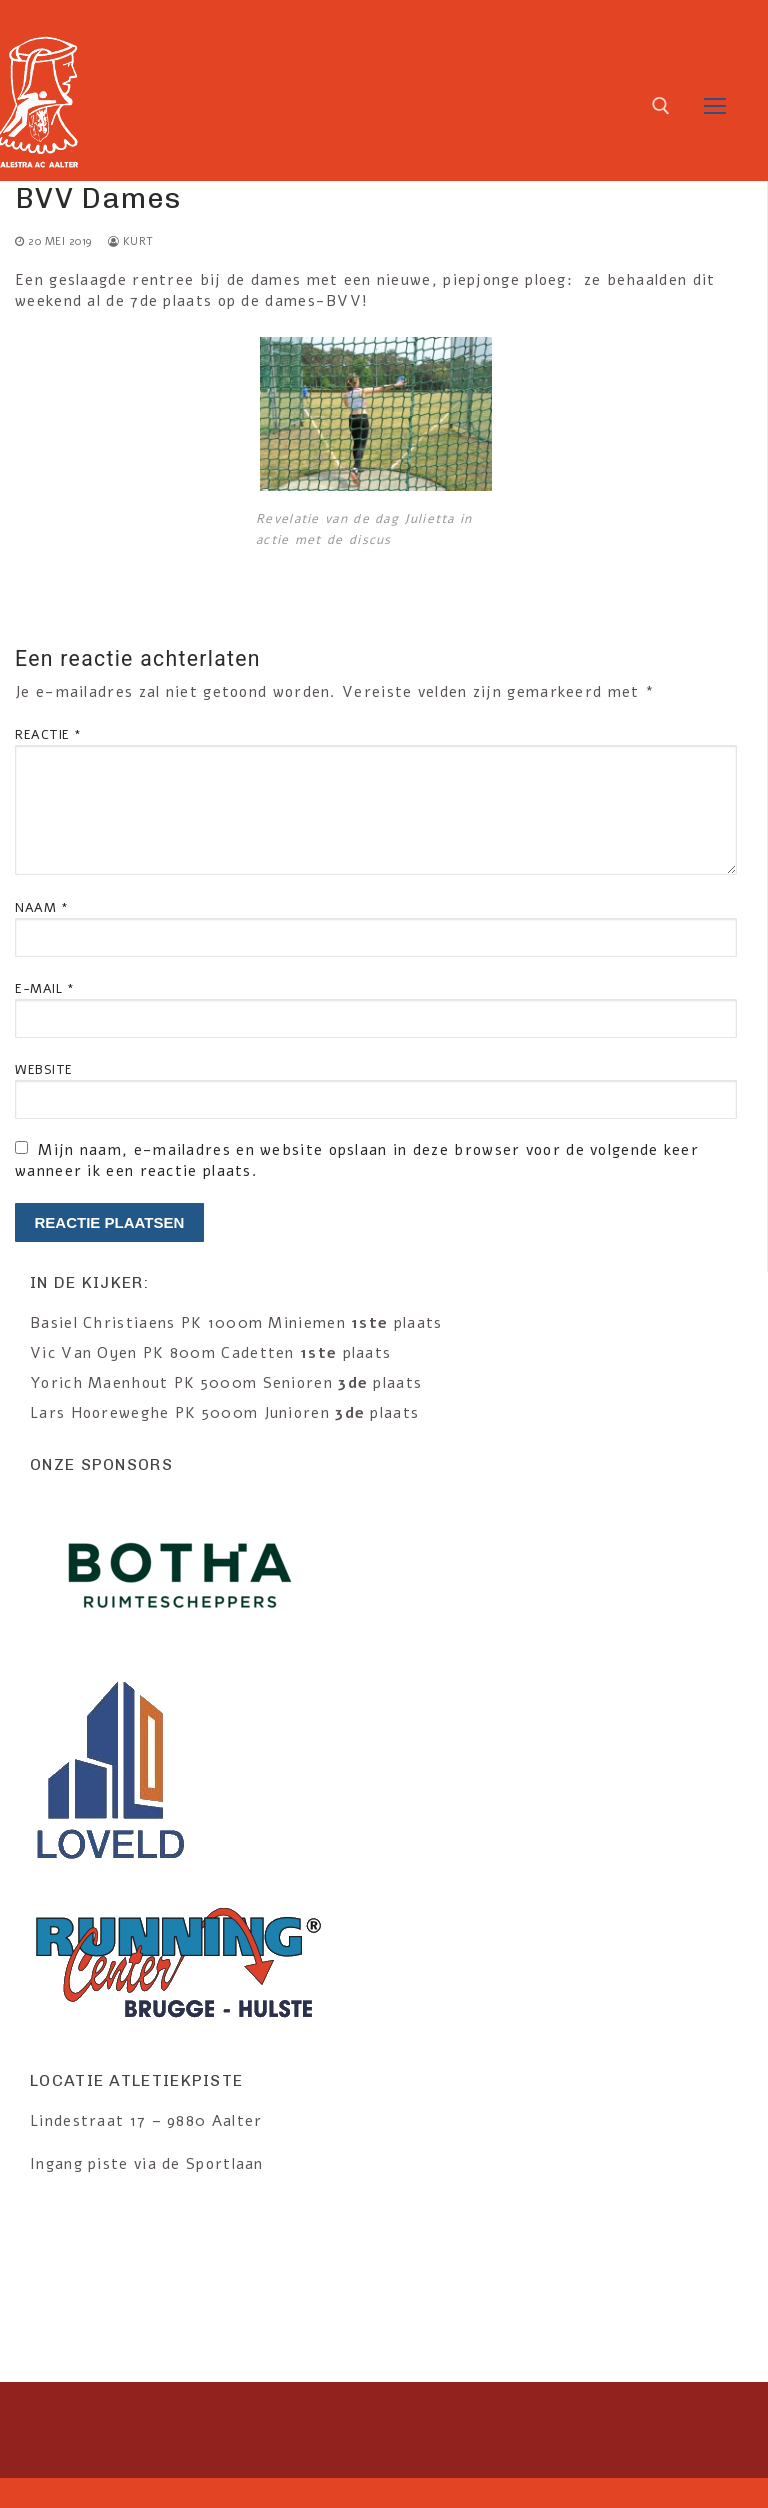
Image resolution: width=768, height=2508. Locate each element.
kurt (131, 241)
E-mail (44, 988)
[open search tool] (661, 106)
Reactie (48, 734)
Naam (41, 907)
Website (44, 1069)
